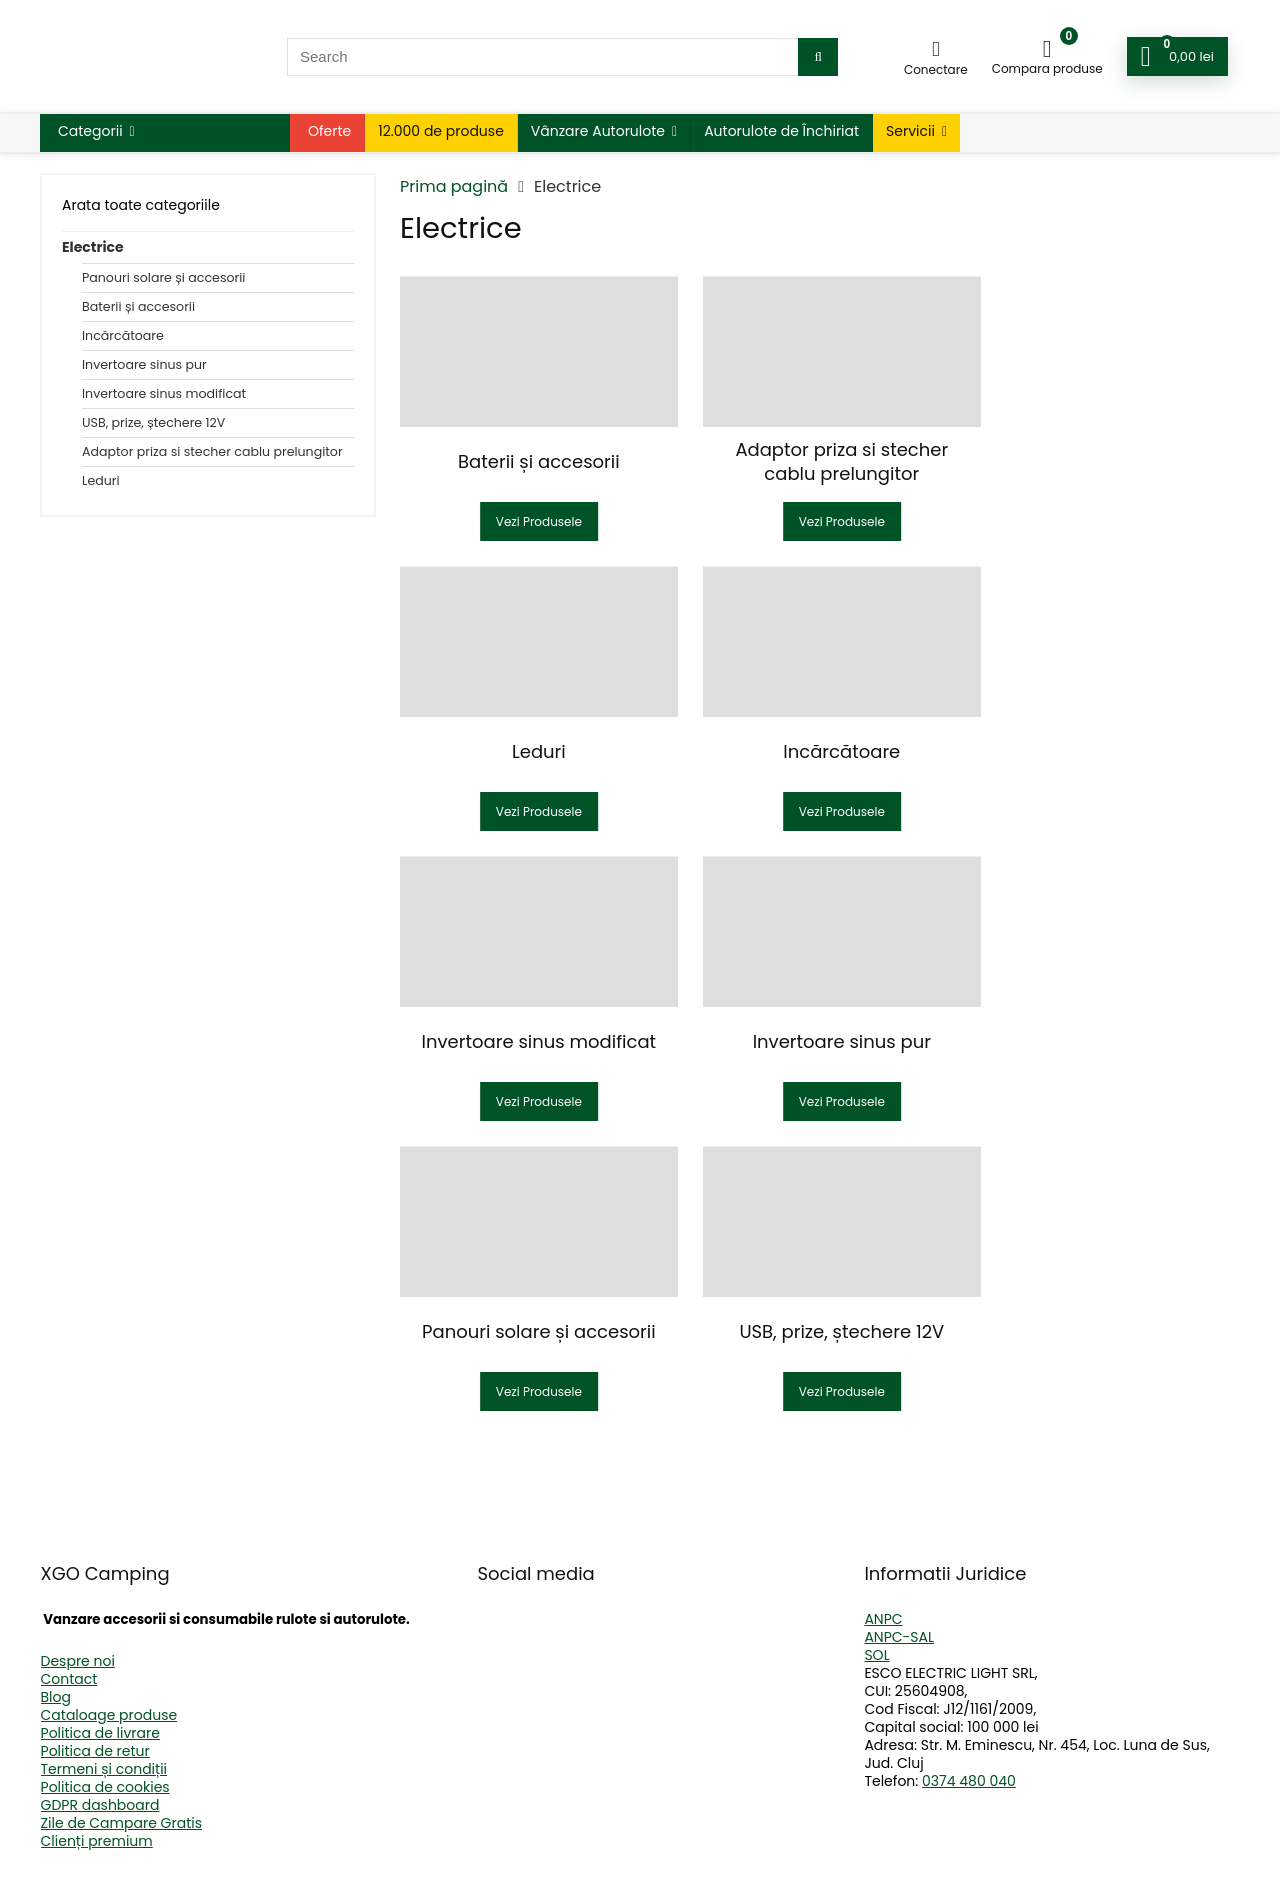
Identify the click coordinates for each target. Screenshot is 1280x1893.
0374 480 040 (969, 1781)
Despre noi (78, 1661)
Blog (56, 1697)
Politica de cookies (105, 1787)
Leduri (101, 480)
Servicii (910, 131)
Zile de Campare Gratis (121, 1823)
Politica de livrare (100, 1733)
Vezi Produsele (531, 521)
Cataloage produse (109, 1715)
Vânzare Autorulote (598, 131)
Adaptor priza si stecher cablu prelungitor (212, 451)
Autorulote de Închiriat (781, 131)
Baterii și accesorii (138, 306)
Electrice (93, 247)
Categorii (90, 131)
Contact (69, 1679)
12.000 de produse (441, 131)
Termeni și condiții (104, 1769)
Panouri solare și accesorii (163, 277)
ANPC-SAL (899, 1637)
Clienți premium (97, 1841)
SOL (876, 1655)
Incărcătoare (123, 335)
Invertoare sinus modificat (164, 393)
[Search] (817, 57)
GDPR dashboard (100, 1805)
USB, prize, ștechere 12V (153, 422)
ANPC (883, 1619)
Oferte (329, 131)
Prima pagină (454, 186)
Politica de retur (95, 1751)
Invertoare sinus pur (144, 364)
